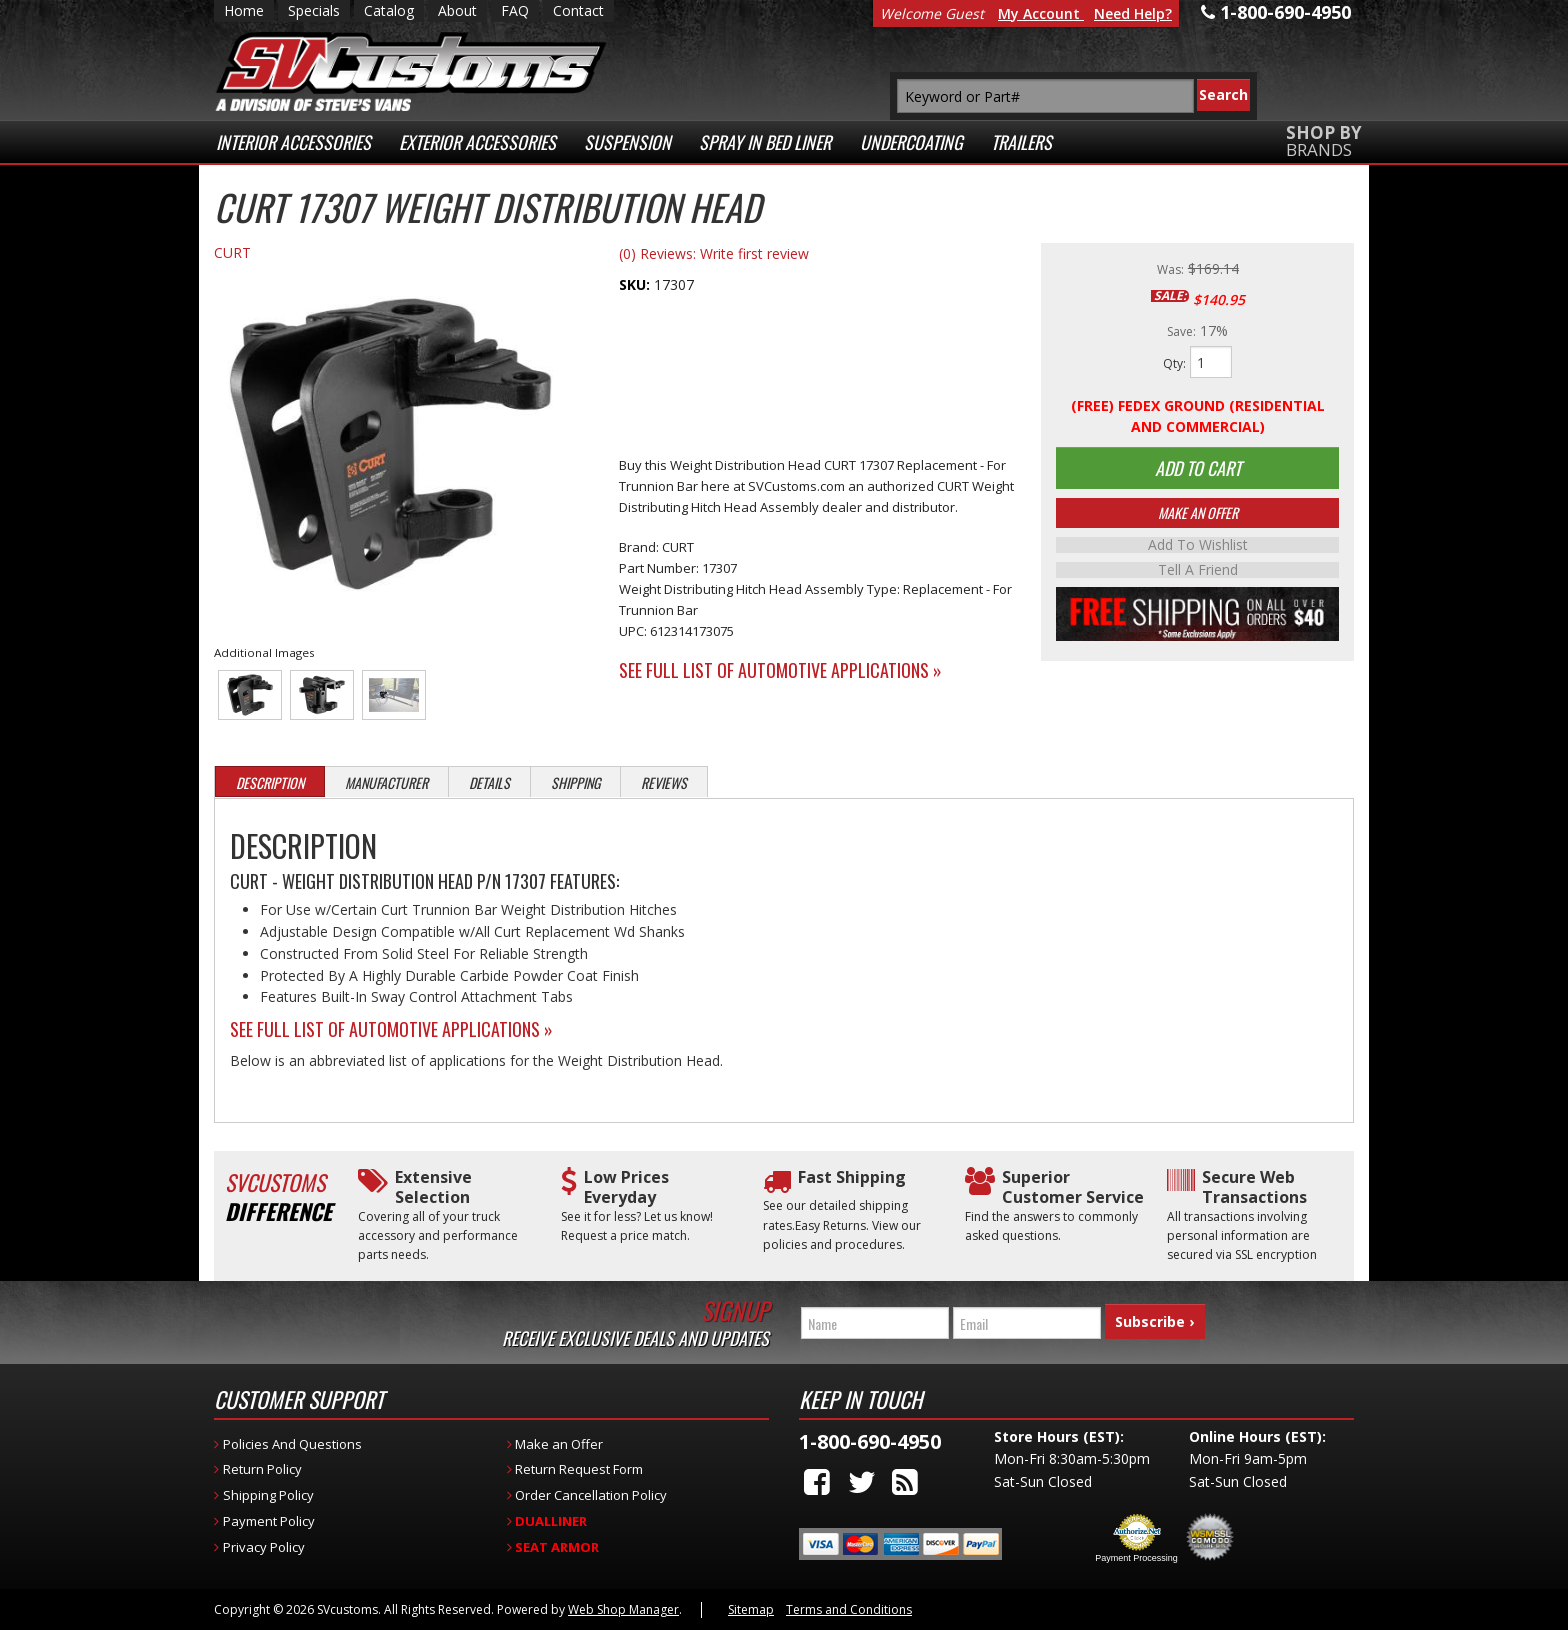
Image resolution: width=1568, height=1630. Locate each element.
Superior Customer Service (1073, 1187)
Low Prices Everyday (626, 1187)
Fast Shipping (852, 1177)
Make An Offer (1198, 516)
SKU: (636, 284)
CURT (232, 252)
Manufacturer (386, 782)
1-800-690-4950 (870, 1441)
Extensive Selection (433, 1187)
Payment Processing (1136, 1558)
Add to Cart (1198, 470)
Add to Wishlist (1198, 549)
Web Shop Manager (623, 1609)
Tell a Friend (1198, 573)
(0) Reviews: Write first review (714, 253)
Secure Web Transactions (1254, 1187)
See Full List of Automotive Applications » (780, 670)
